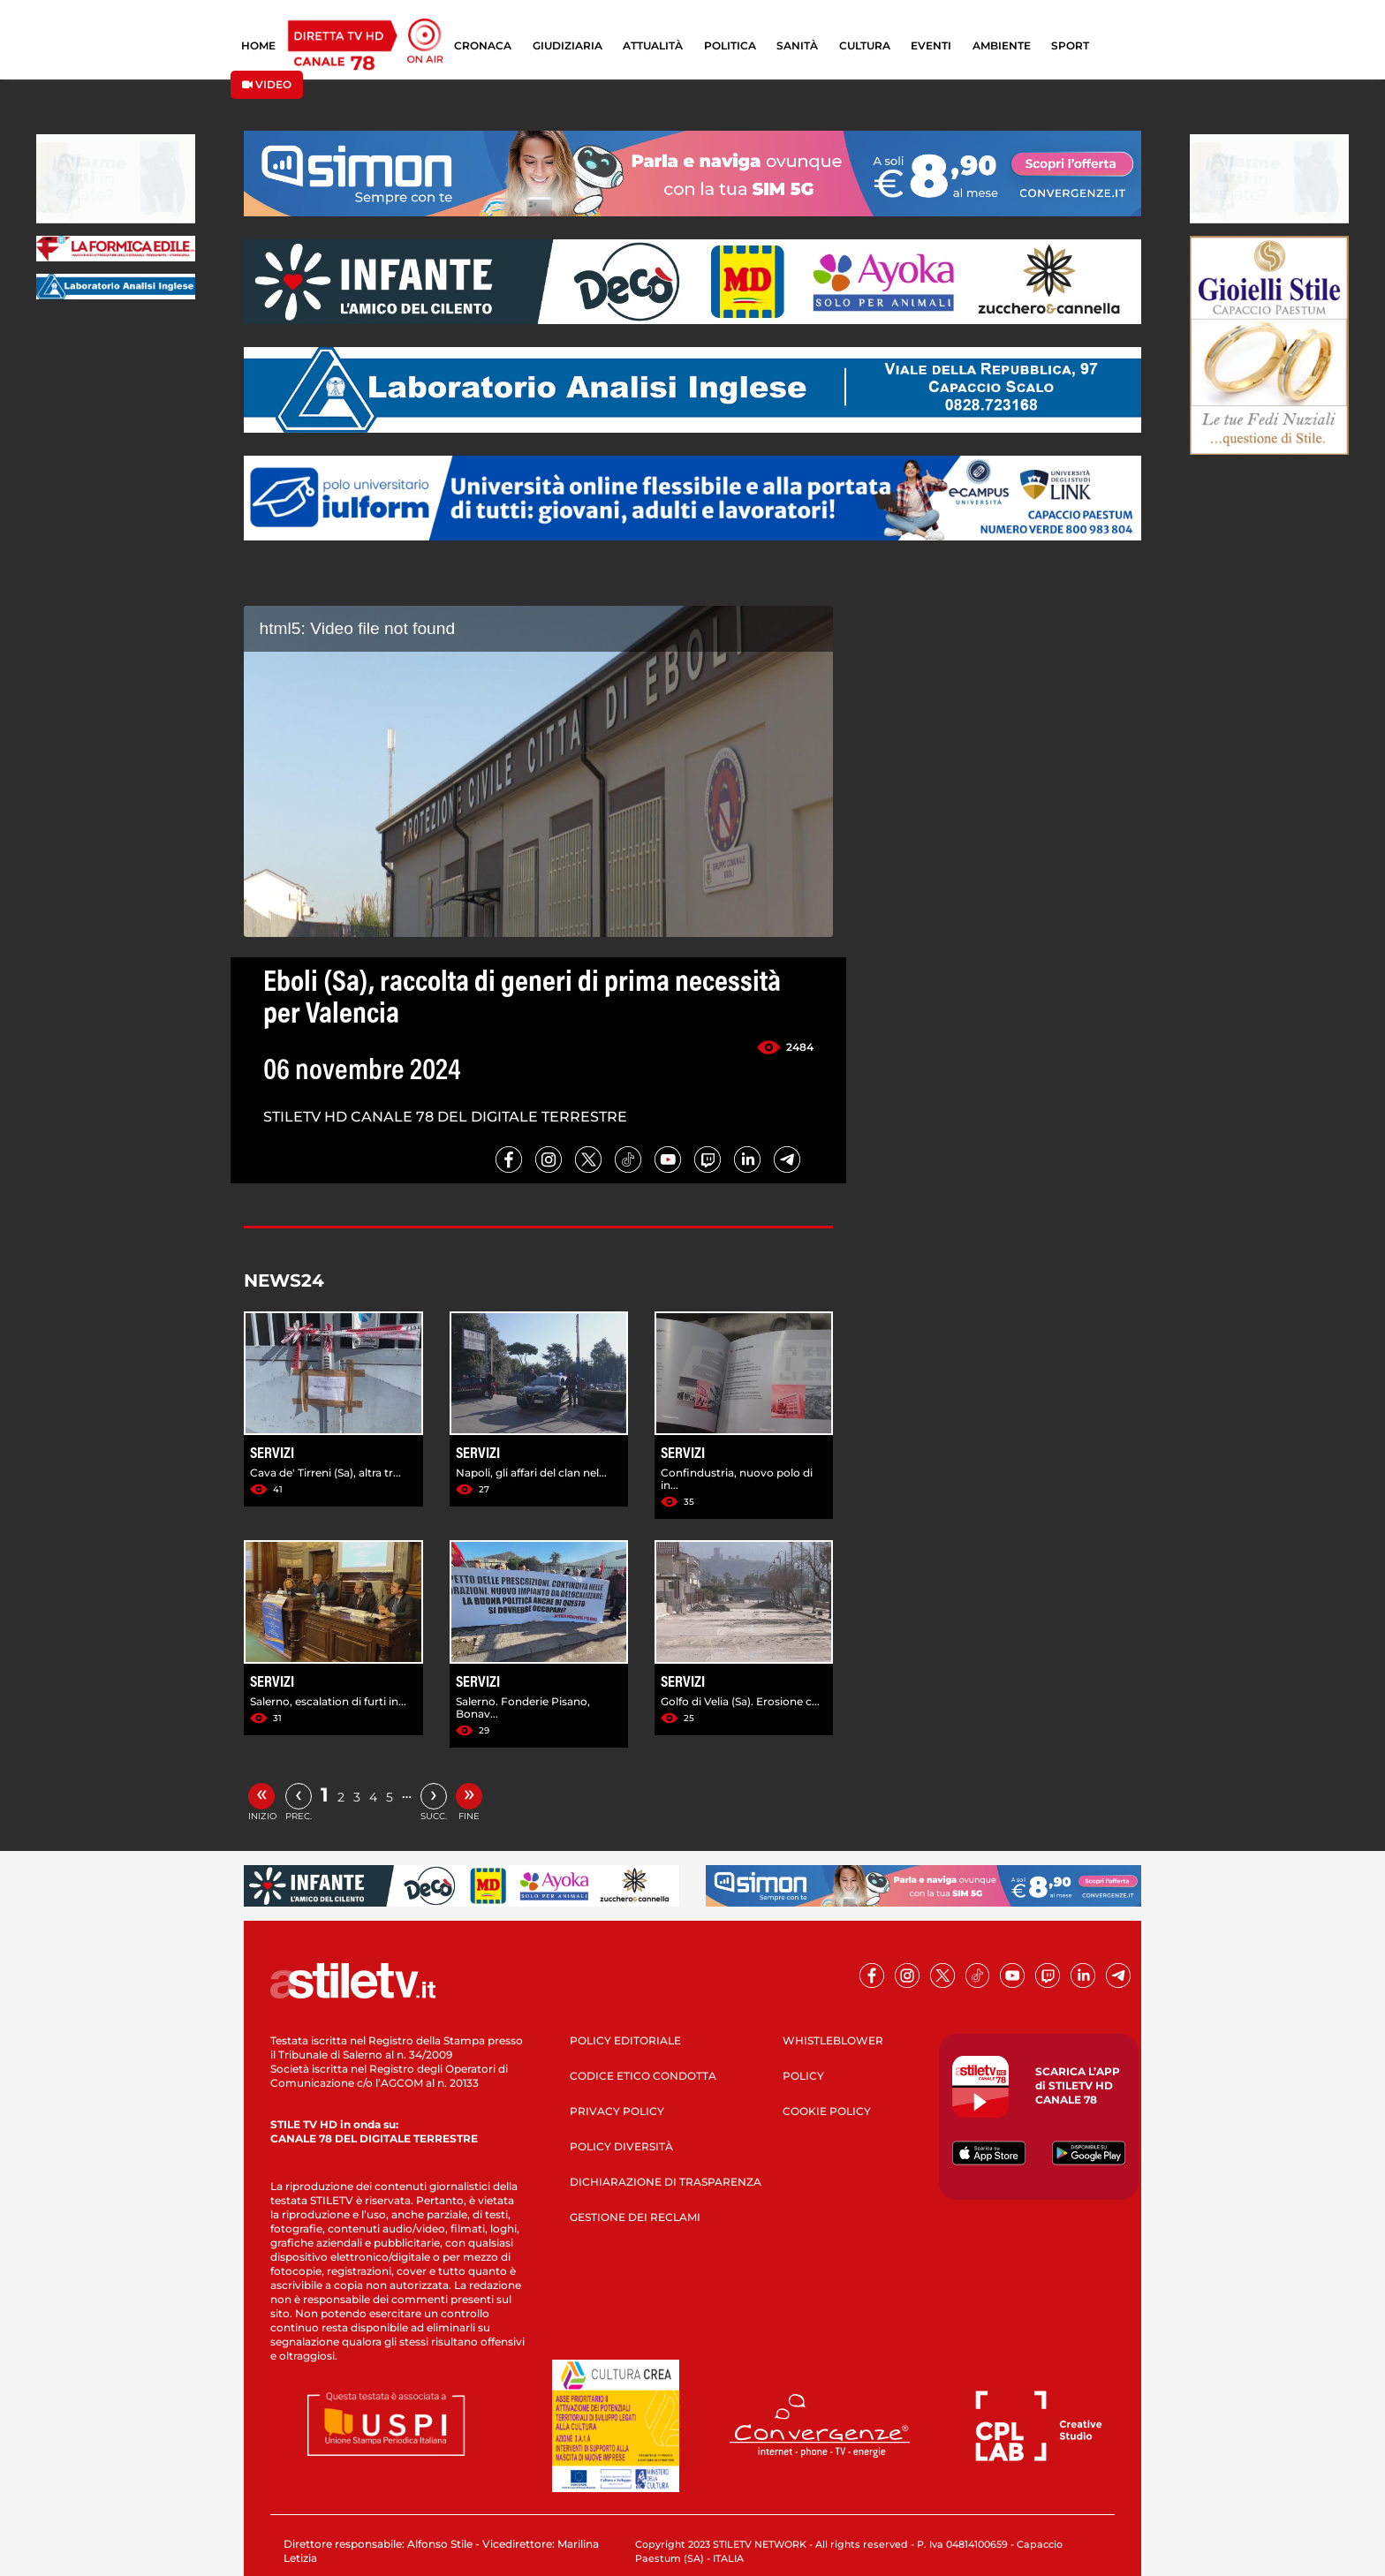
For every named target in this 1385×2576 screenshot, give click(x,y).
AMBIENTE (1002, 45)
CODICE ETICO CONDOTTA (643, 2075)
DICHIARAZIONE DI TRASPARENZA (665, 2181)
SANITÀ (797, 45)
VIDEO (266, 84)
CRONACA (482, 45)
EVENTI (931, 45)
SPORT (1070, 45)
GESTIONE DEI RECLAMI (635, 2217)
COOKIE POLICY (827, 2111)
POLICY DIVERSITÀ (621, 2146)
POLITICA (730, 45)
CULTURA (864, 45)
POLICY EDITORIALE (625, 2040)
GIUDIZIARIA (567, 45)
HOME (258, 45)
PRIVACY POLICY (617, 2111)
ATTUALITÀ (653, 45)
